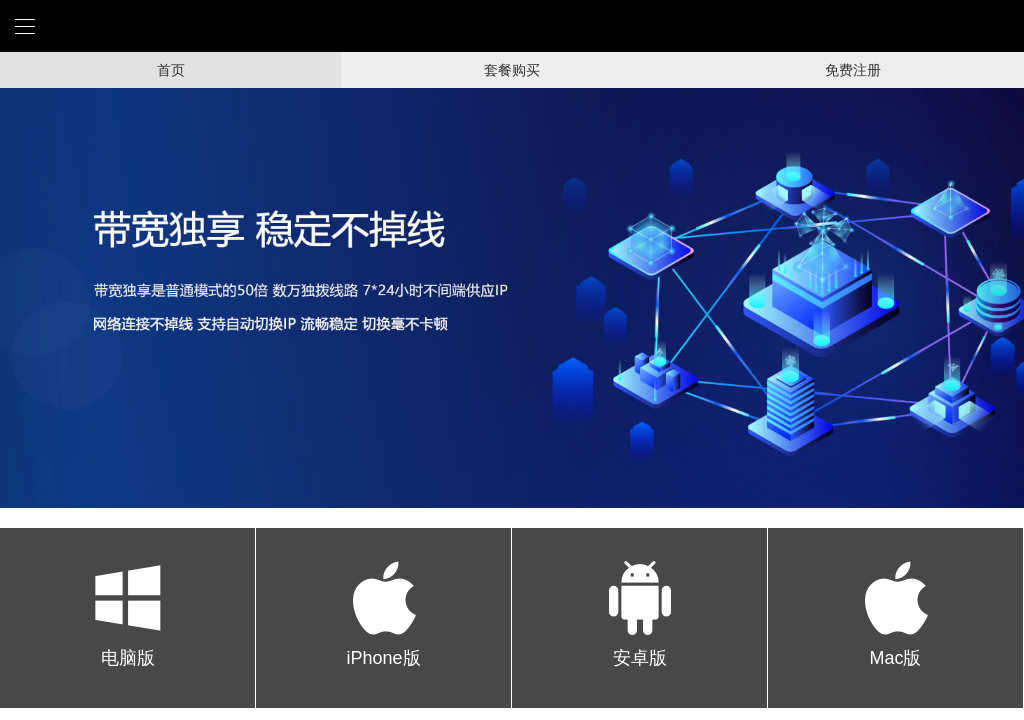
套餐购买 (512, 70)
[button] (51, 298)
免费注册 (853, 70)
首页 (171, 70)
